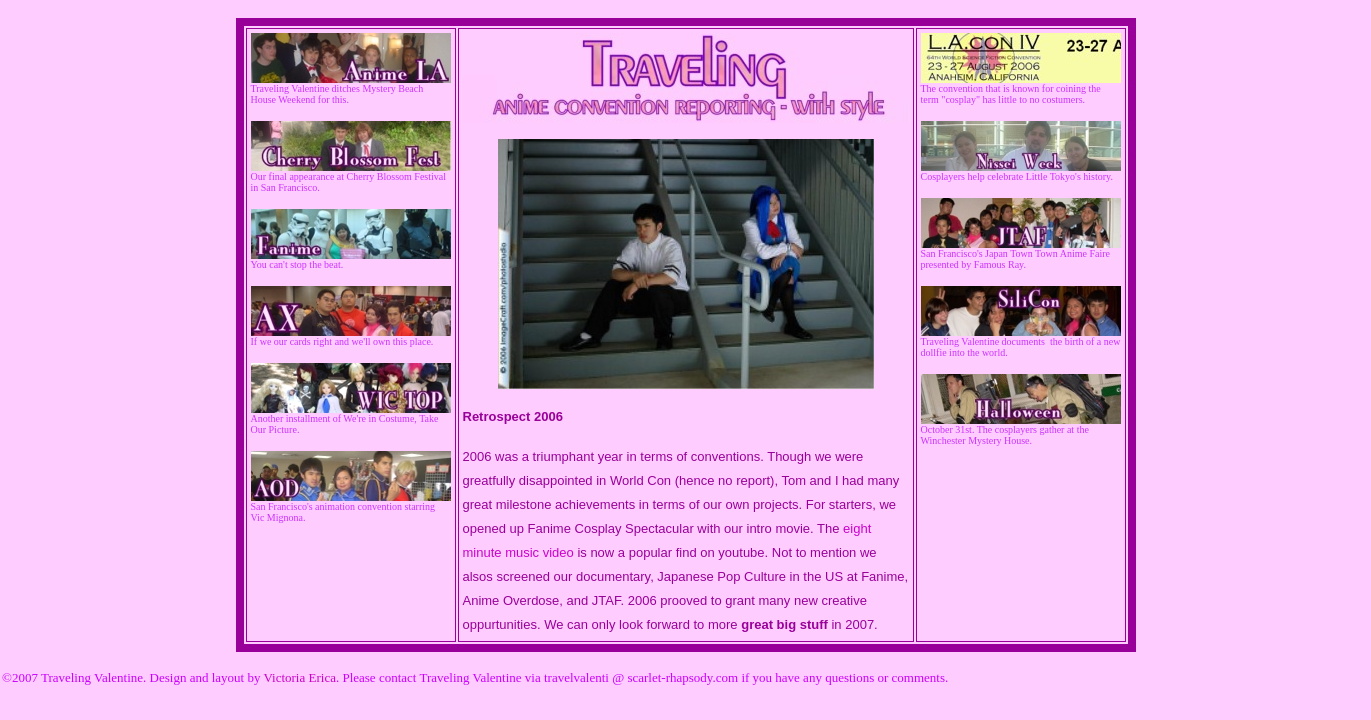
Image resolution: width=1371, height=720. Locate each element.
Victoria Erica (299, 677)
